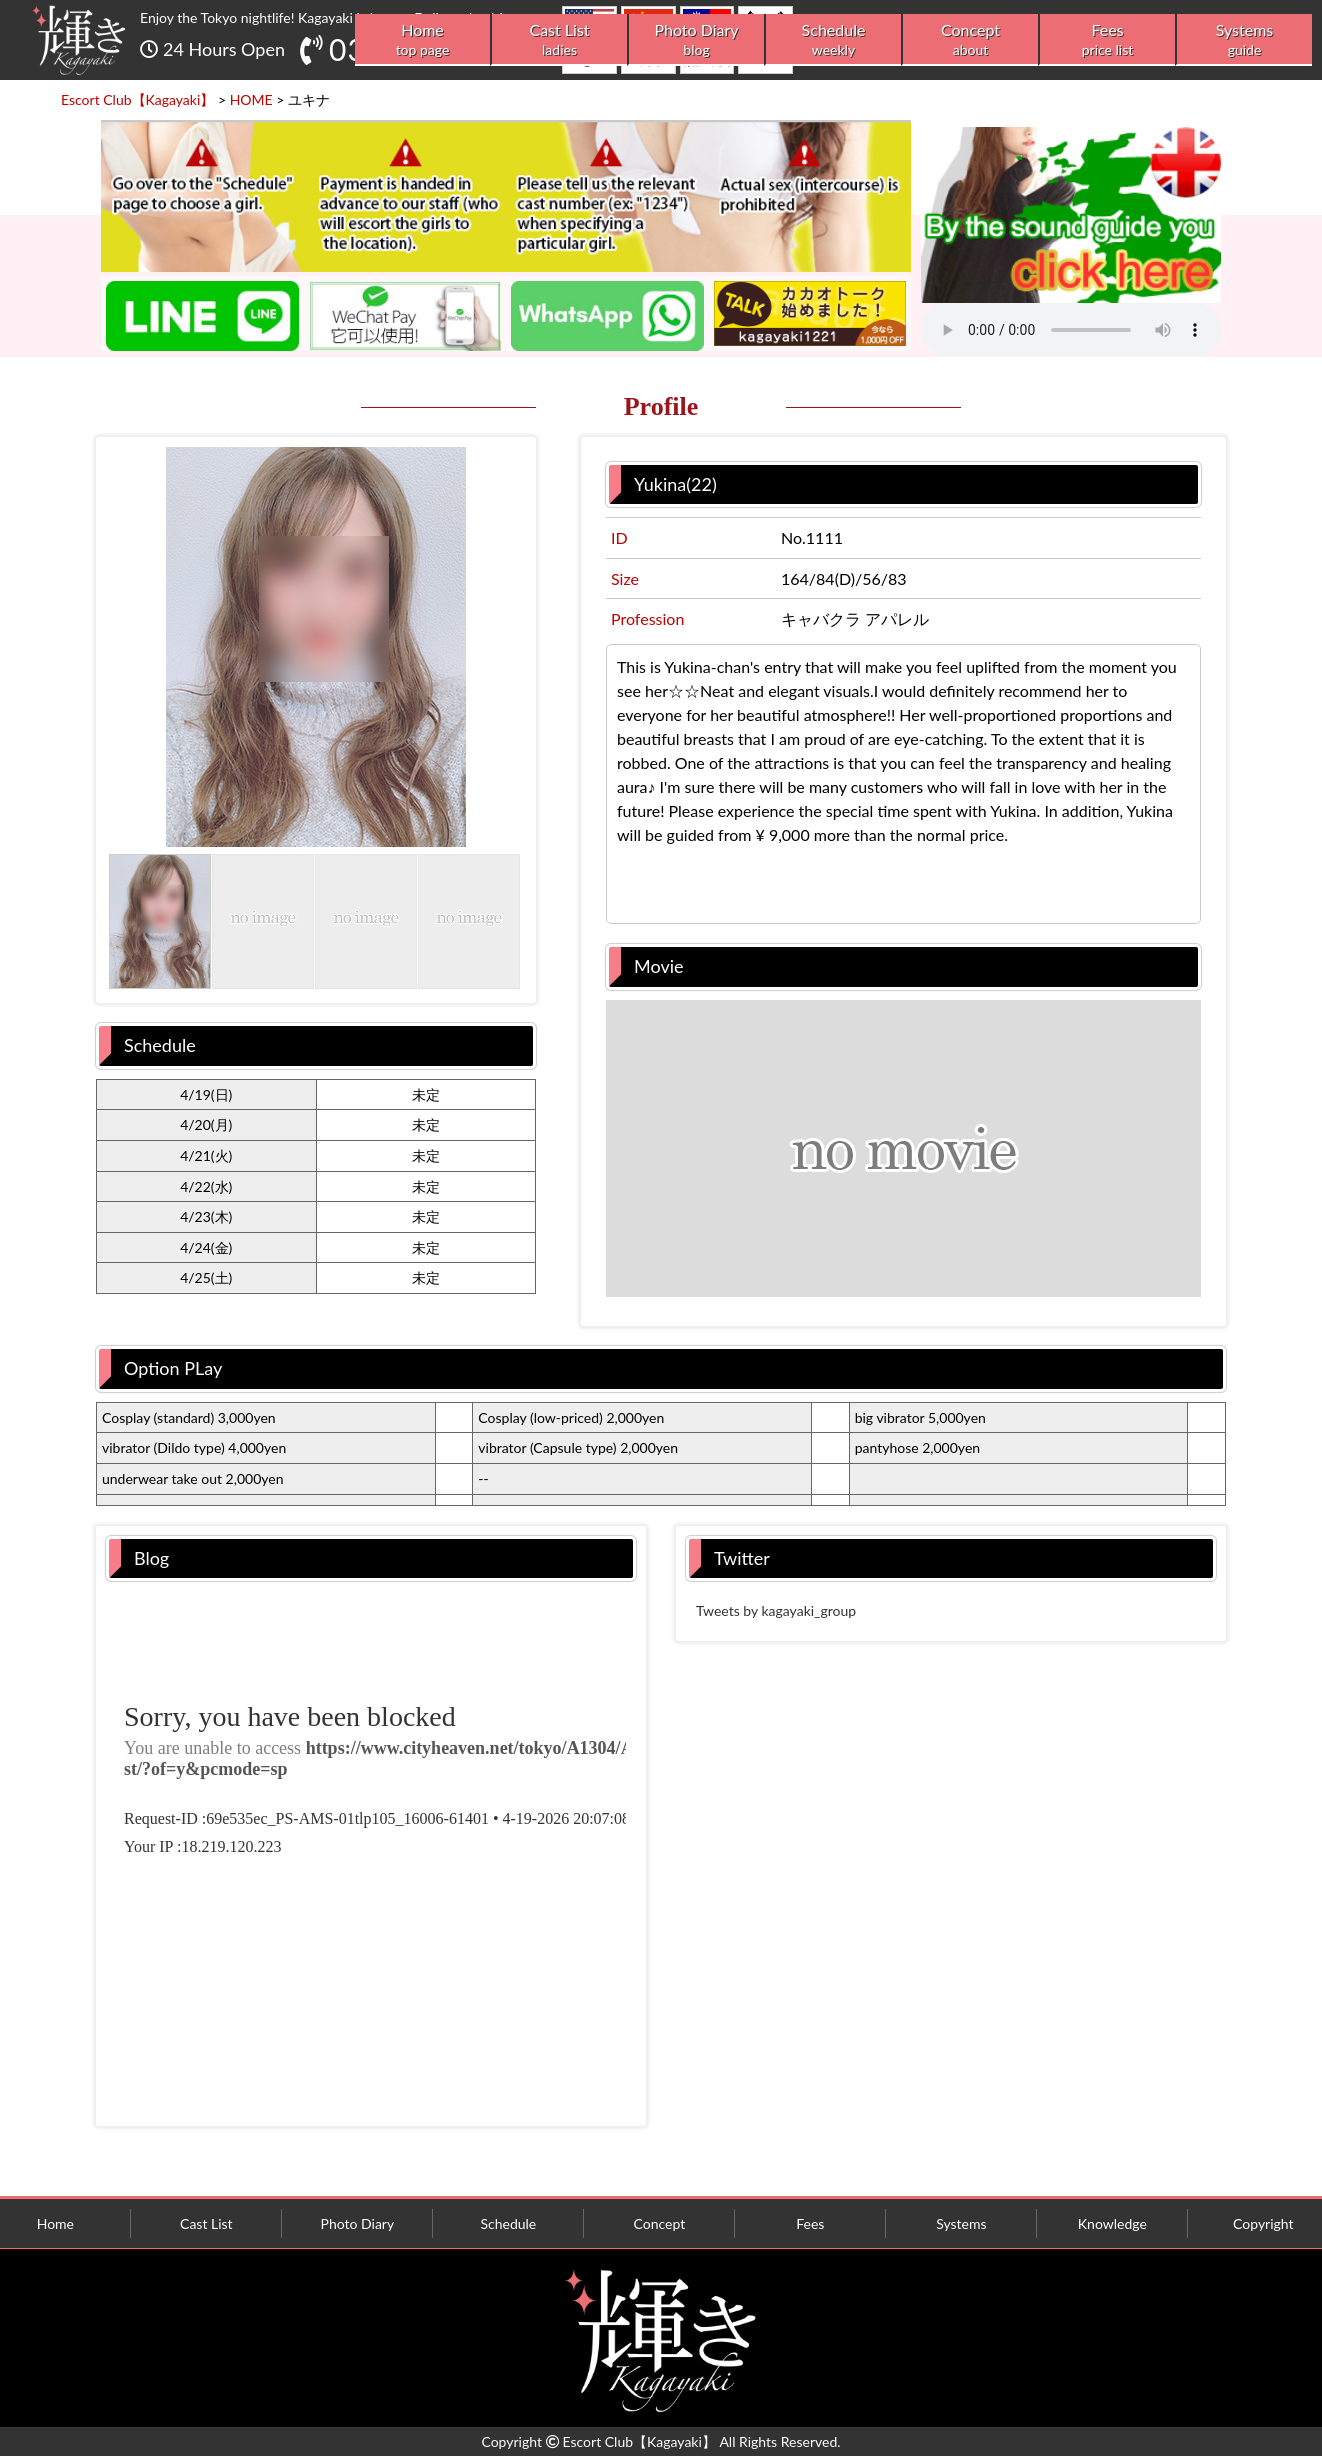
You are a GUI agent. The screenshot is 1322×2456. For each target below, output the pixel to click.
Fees (1107, 39)
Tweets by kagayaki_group (776, 1610)
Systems (1244, 39)
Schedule (833, 39)
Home (422, 39)
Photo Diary (696, 39)
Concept (970, 39)
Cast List (559, 39)
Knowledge (1112, 2223)
